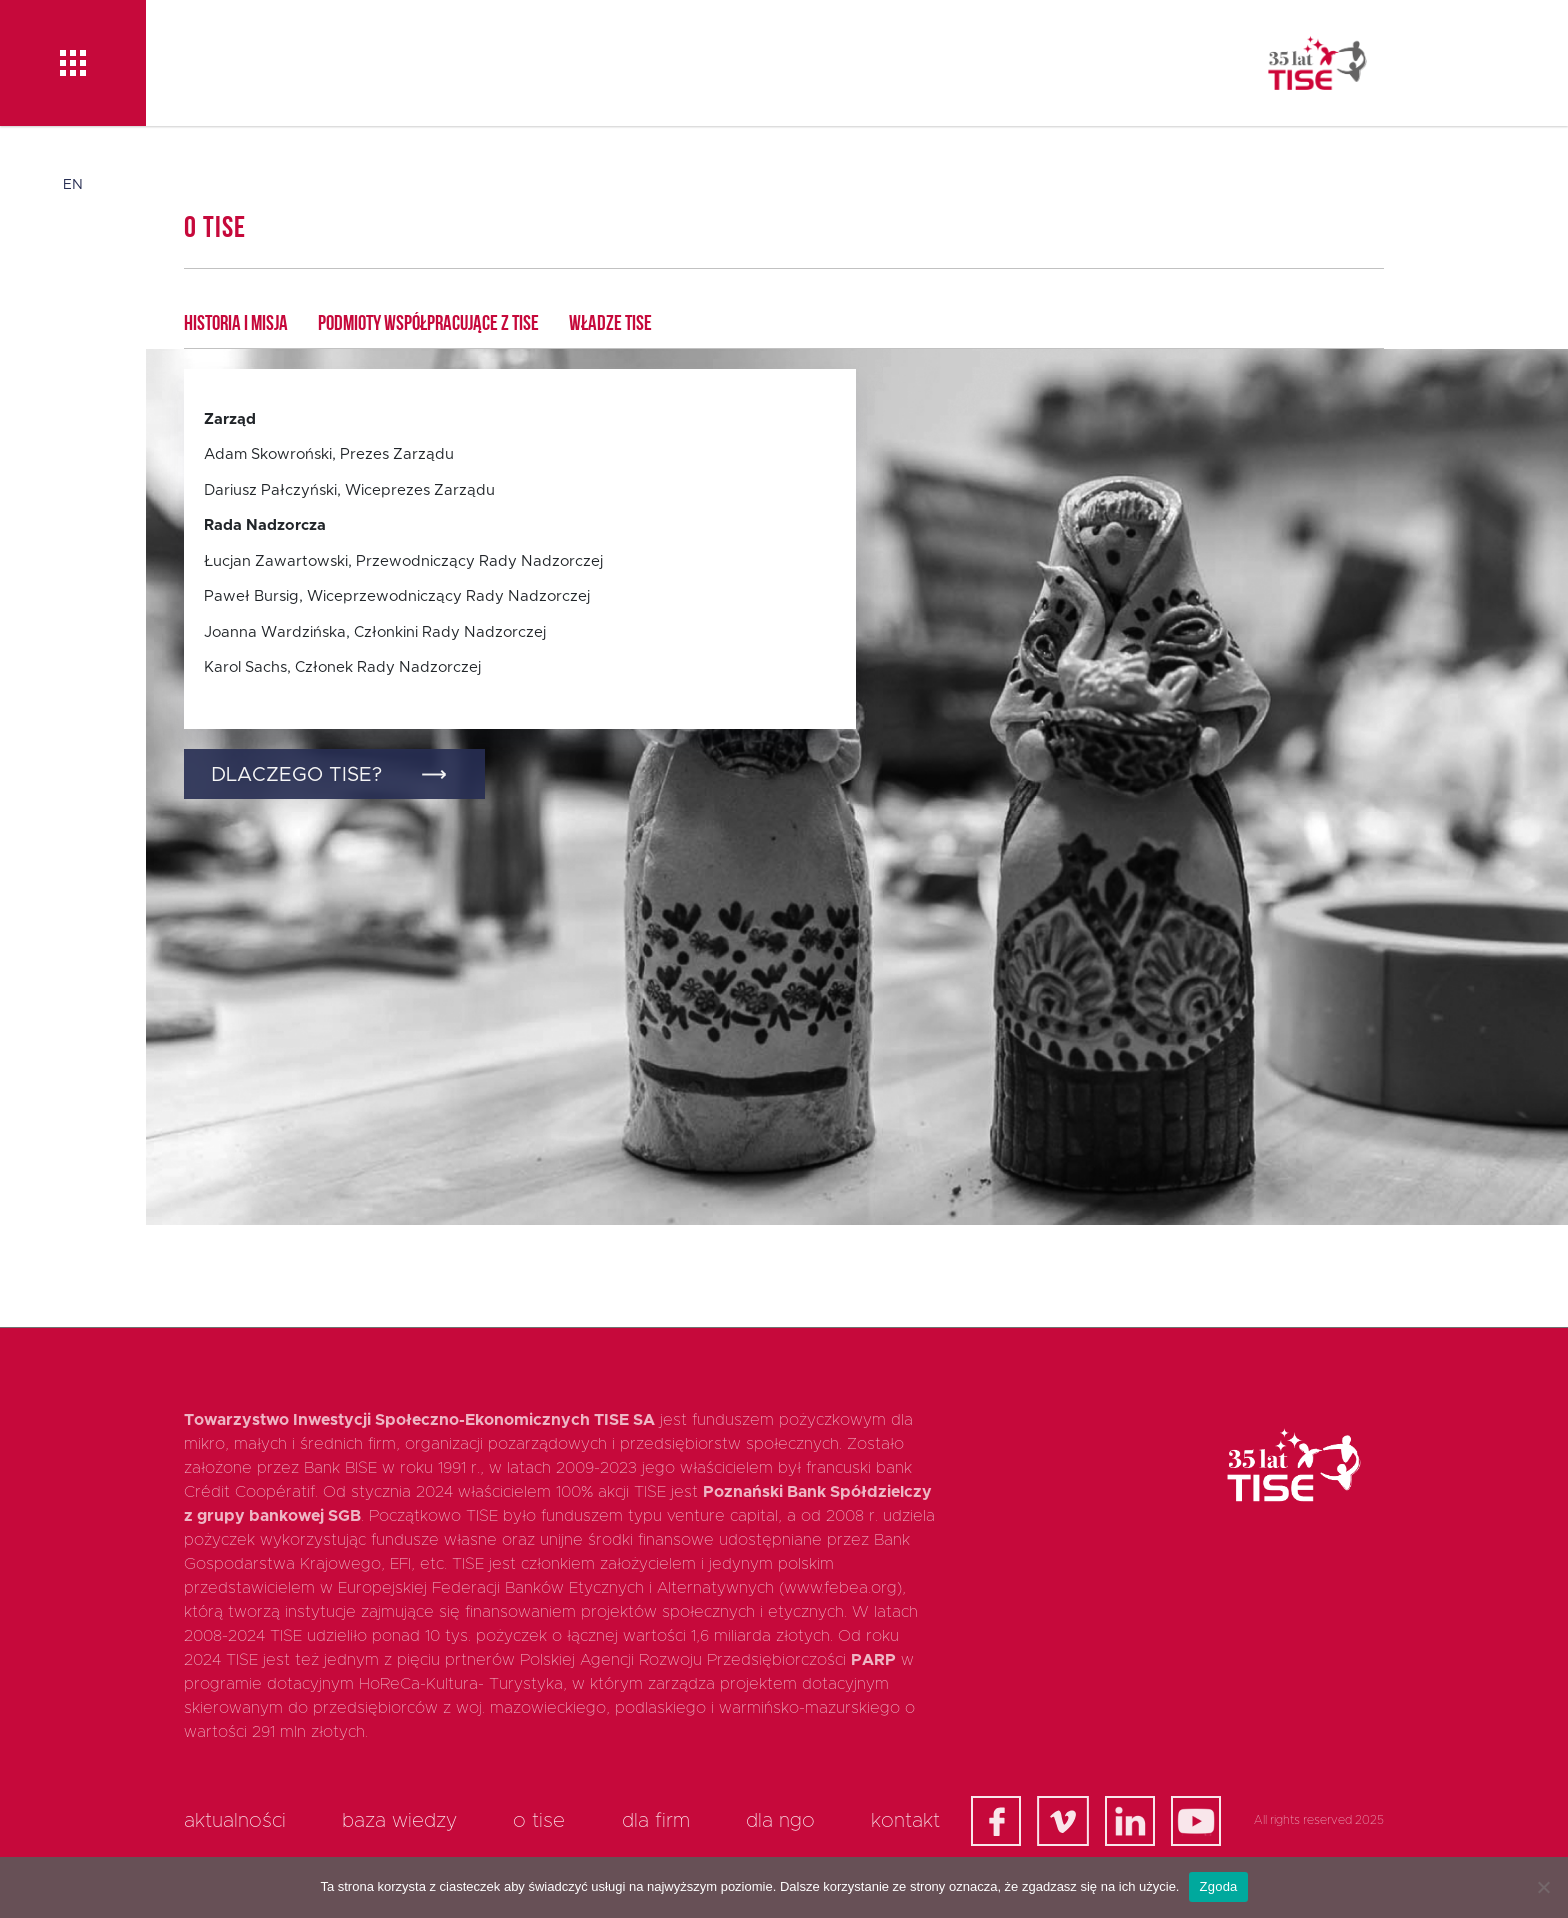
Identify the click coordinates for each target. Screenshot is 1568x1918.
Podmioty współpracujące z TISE (428, 324)
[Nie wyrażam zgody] (1543, 1887)
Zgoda (1218, 1886)
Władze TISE (610, 324)
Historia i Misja (236, 324)
